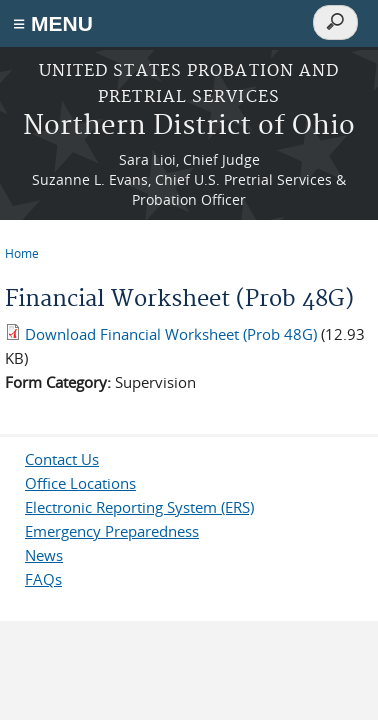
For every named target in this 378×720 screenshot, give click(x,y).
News (44, 555)
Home (22, 253)
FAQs (43, 579)
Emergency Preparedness (112, 531)
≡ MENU (53, 23)
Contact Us (62, 459)
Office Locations (80, 483)
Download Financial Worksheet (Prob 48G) (171, 334)
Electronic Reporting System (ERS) (139, 507)
